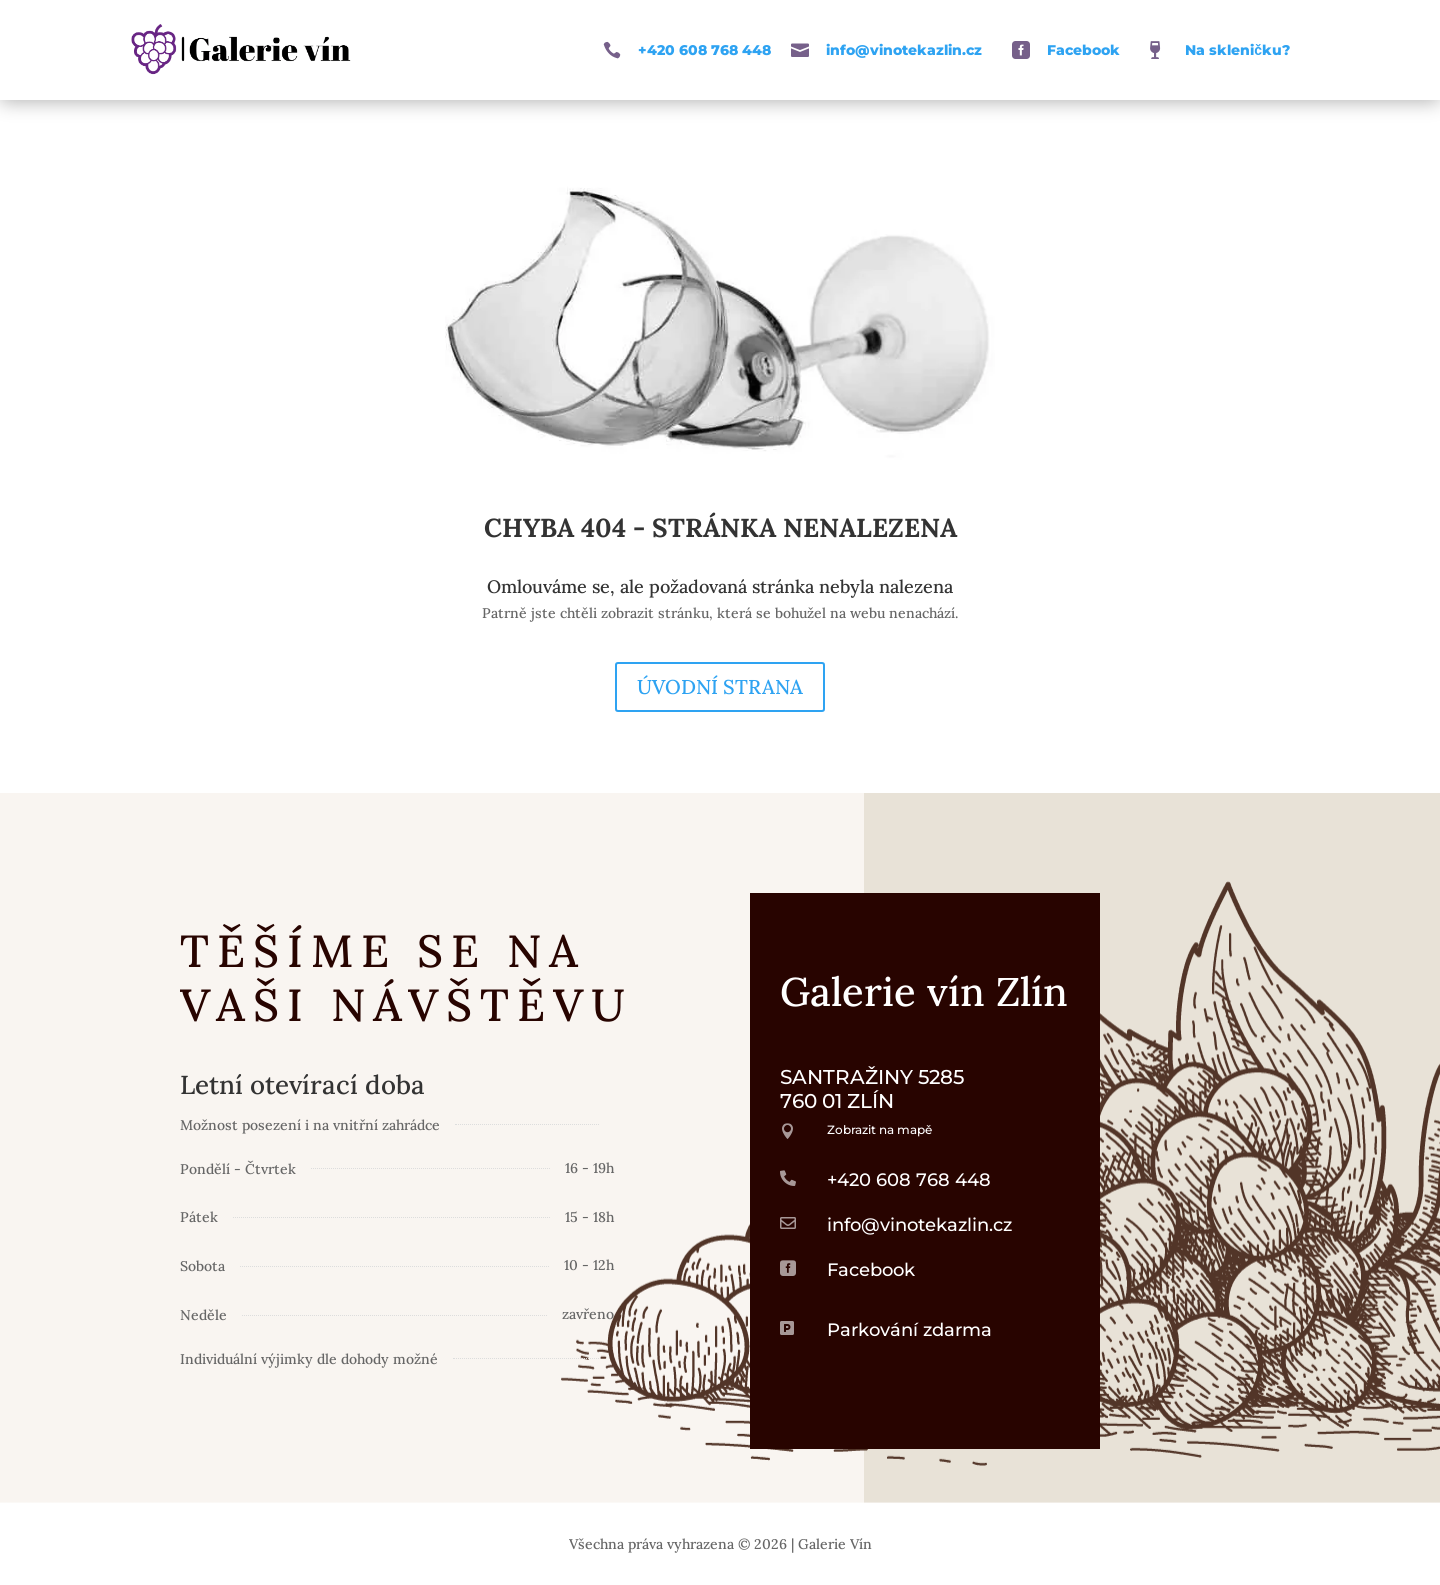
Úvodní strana (720, 686)
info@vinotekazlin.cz (904, 50)
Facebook (1083, 50)
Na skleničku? (1237, 50)
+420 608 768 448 (704, 50)
